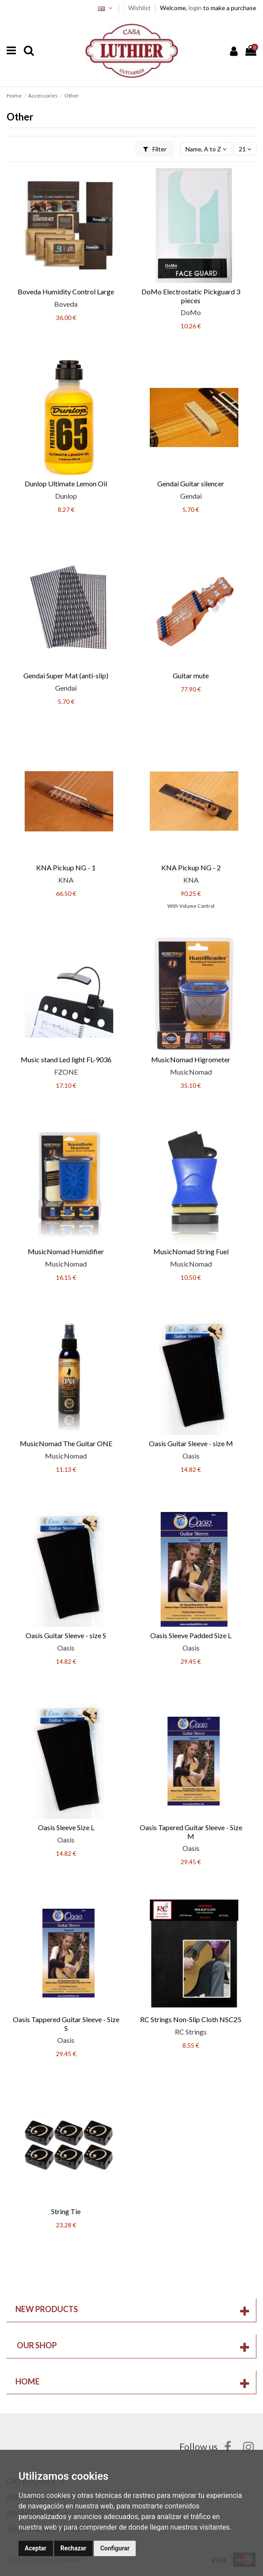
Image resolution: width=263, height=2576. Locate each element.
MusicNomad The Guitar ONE (66, 1443)
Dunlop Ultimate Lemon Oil (66, 483)
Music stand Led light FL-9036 (66, 1059)
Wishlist (140, 7)
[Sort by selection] (206, 149)
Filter (155, 149)
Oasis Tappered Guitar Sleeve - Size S (66, 2023)
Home (27, 2381)
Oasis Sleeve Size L (66, 1827)
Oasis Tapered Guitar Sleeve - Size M (191, 1831)
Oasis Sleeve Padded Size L (190, 1635)
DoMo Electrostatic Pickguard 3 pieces (190, 295)
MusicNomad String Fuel (191, 1251)
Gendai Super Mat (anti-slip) (65, 675)
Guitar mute (191, 675)
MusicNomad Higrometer (190, 1059)
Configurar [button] (115, 2548)
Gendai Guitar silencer (190, 483)
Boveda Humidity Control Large (66, 291)
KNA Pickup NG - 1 (66, 867)
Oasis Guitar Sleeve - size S (66, 1635)
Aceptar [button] (36, 2548)
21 (245, 149)
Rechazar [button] (73, 2548)
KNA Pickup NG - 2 (191, 867)
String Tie (66, 2211)
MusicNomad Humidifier (66, 1251)
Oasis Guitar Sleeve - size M (191, 1443)
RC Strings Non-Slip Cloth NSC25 (190, 2019)
